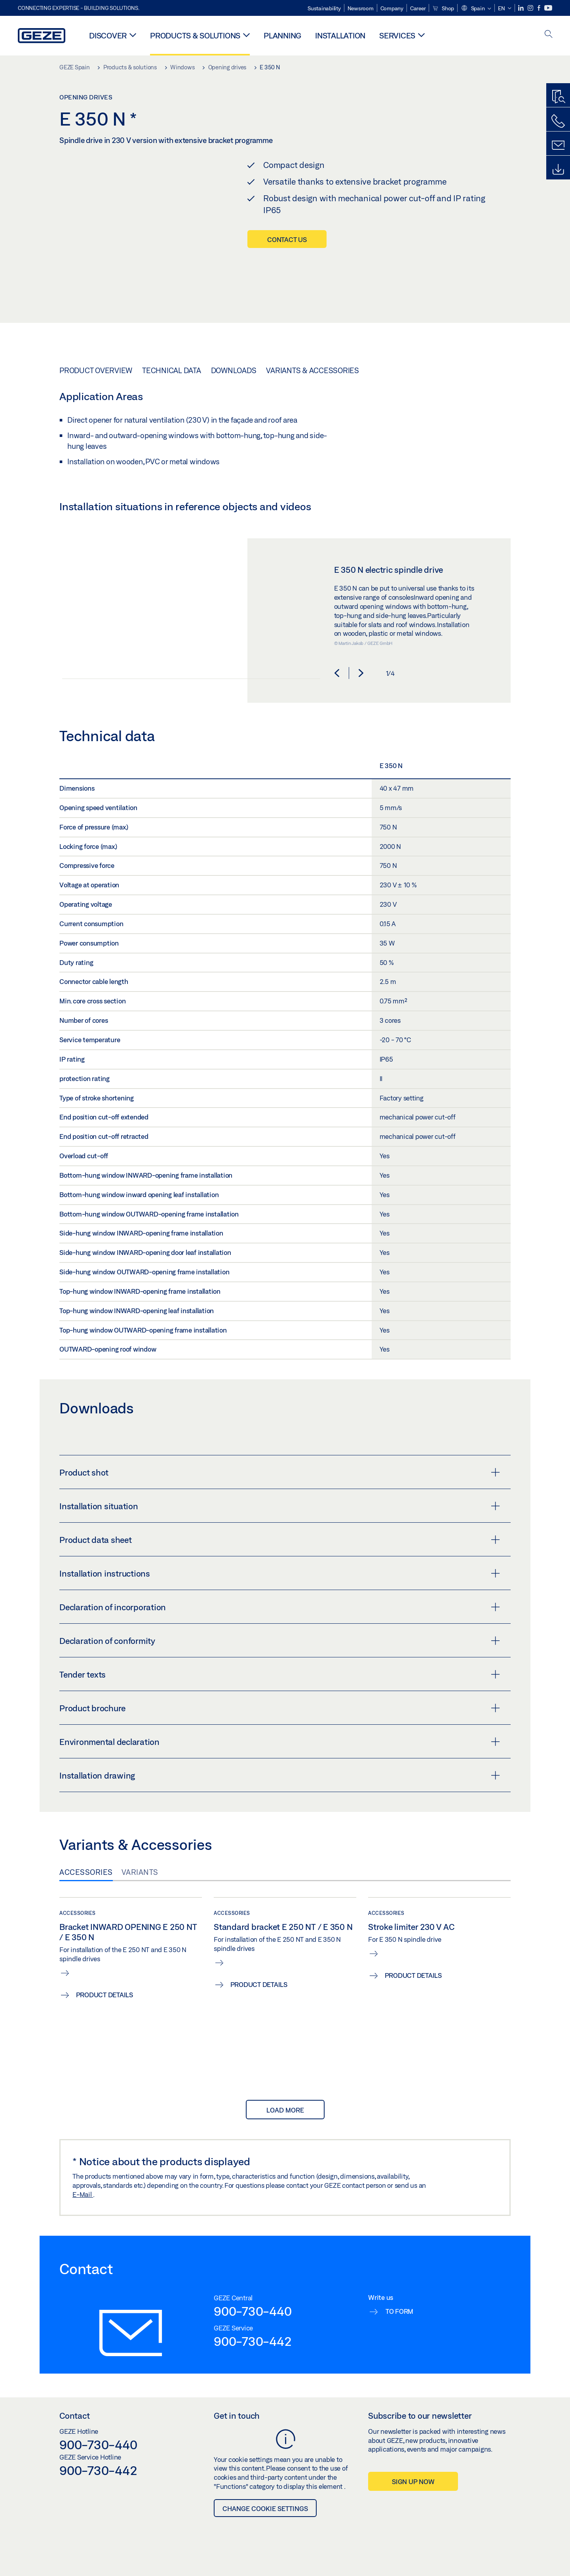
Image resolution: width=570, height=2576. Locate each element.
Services (397, 35)
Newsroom (361, 8)
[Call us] (558, 121)
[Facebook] (540, 8)
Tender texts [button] (279, 1674)
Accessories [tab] (86, 1871)
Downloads (233, 370)
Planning (282, 35)
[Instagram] (531, 8)
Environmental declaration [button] (279, 1741)
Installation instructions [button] (279, 1573)
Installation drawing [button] (279, 1775)
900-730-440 (252, 2311)
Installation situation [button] (279, 1505)
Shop (443, 8)
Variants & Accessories (312, 370)
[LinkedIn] (521, 8)
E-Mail (82, 2194)
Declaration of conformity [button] (279, 1640)
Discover (108, 35)
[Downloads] (558, 169)
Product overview (95, 370)
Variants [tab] (140, 1871)
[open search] (548, 34)
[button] (476, 9)
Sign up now (413, 2481)
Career (418, 8)
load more (285, 2109)
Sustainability (324, 8)
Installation (340, 35)
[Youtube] (548, 8)
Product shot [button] (279, 1472)
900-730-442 (252, 2341)
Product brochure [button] (279, 1707)
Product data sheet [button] (279, 1539)
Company (391, 8)
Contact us (287, 239)
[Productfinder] (558, 97)
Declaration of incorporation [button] (279, 1606)
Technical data (171, 370)
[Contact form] (558, 145)
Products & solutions (195, 35)
